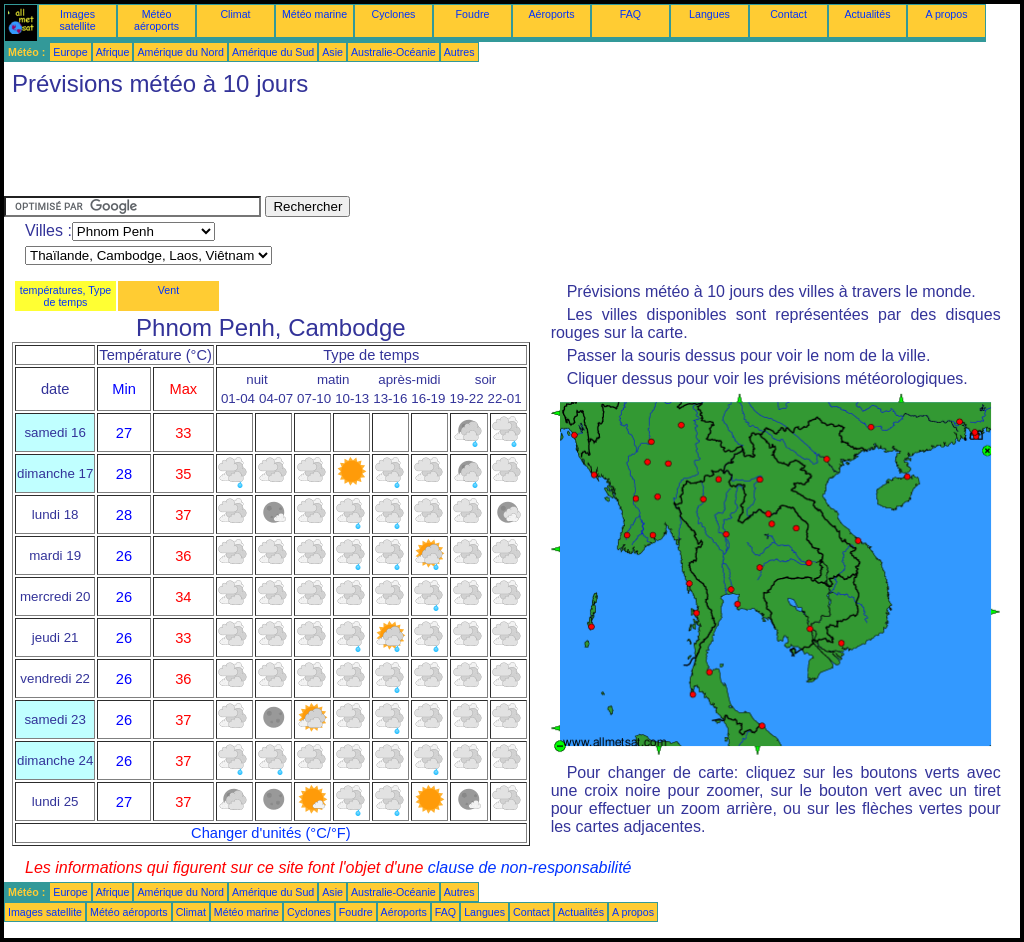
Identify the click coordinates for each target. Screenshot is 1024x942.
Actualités (867, 14)
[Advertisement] (368, 151)
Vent (168, 290)
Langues (709, 14)
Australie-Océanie (393, 52)
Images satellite (77, 20)
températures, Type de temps (66, 296)
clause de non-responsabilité (530, 867)
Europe (70, 52)
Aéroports (551, 14)
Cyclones (394, 14)
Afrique (113, 52)
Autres (459, 52)
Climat (235, 14)
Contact (788, 14)
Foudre (473, 14)
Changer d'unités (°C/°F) (271, 833)
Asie (332, 52)
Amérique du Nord (180, 52)
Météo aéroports (156, 20)
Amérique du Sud (273, 52)
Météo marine (314, 14)
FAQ (630, 14)
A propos (946, 14)
